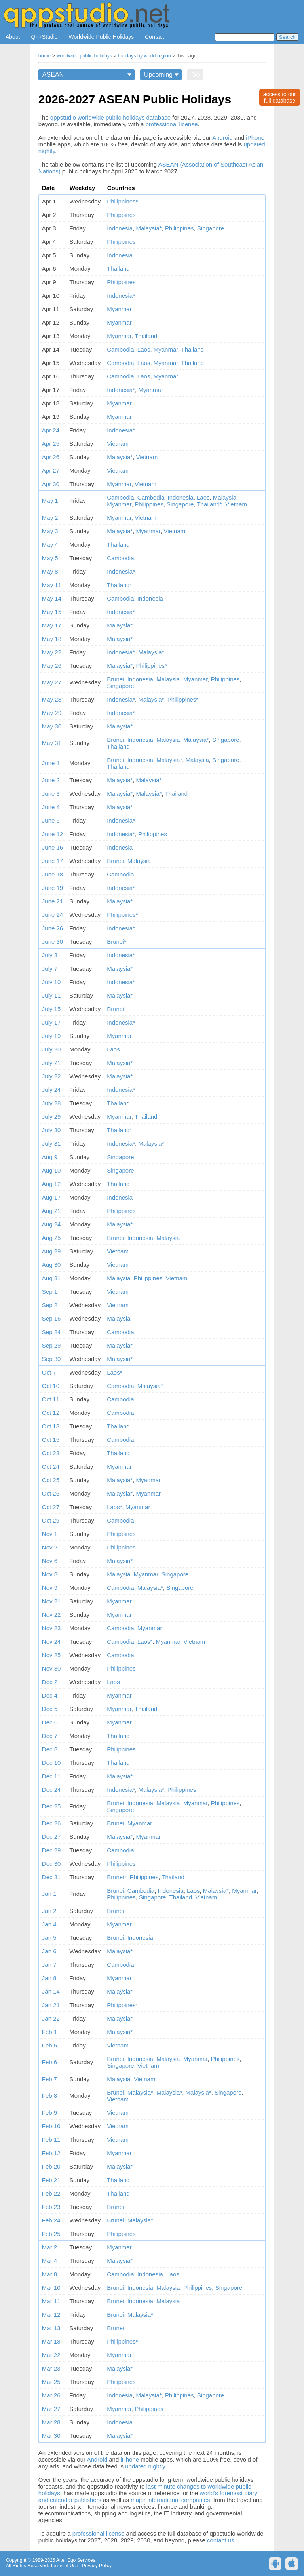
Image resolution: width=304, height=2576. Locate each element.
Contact (154, 37)
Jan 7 (49, 1964)
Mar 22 (51, 2355)
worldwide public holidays (84, 56)
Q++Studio (44, 37)
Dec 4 (49, 1695)
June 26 (52, 928)
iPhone (255, 137)
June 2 (51, 780)
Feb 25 (51, 2233)
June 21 (52, 901)
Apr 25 (50, 443)
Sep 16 (51, 1318)
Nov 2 (49, 1547)
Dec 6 (49, 1722)
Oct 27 (50, 1507)
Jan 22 (51, 2018)
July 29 (51, 1116)
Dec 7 (49, 1735)
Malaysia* (149, 228)
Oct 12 (50, 1412)
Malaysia (224, 497)
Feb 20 (51, 2166)
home (44, 56)
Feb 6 (49, 2062)
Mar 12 (51, 2314)
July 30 (51, 1130)
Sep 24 (51, 1332)
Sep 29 (51, 1345)
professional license (172, 124)
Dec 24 (51, 1789)
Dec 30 (51, 1863)
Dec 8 (49, 1749)
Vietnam (118, 443)
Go (195, 74)
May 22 (51, 652)
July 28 (51, 1103)
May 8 (50, 571)
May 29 (51, 712)
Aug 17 (51, 1197)
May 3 (50, 531)
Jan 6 (49, 1951)
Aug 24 (51, 1224)
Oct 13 (50, 1426)
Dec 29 (51, 1850)
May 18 (51, 638)
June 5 (51, 820)
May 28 (51, 699)
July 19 (51, 1035)
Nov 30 (51, 1668)
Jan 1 (49, 1893)
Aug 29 (51, 1251)
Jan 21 (51, 2005)
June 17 (52, 860)
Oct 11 (50, 1399)
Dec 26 (51, 1823)
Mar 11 (51, 2301)
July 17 (51, 1022)
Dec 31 (51, 1877)
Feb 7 (49, 2079)
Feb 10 (51, 2126)
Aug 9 (49, 1157)
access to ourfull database (279, 97)
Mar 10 (51, 2287)
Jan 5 (49, 1937)
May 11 (51, 585)
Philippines (121, 214)
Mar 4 (49, 2260)
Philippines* (122, 201)
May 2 (50, 517)
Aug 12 (51, 1184)
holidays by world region (144, 56)
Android (222, 137)
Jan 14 (51, 1991)
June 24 (52, 914)
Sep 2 (49, 1305)
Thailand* (209, 504)
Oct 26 (50, 1493)
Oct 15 (50, 1439)
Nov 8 (49, 1574)
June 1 (51, 763)
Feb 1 (49, 2031)
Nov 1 (49, 1533)
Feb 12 (51, 2153)
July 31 (51, 1143)
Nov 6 (49, 1560)
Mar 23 (51, 2368)
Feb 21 (51, 2180)
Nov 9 (49, 1587)
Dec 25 (51, 1806)
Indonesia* (121, 295)
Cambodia (120, 349)
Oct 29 (50, 1520)
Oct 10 (50, 1385)
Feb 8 (49, 2095)
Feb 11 (51, 2139)
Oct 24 (50, 1466)
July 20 (51, 1049)
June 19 (52, 887)
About (13, 37)
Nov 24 (51, 1641)
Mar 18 (51, 2341)
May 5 (50, 558)
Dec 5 (49, 1708)
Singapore (210, 228)
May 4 (50, 544)
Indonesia (120, 228)
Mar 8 (49, 2274)
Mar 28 (51, 2422)
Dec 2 (49, 1682)
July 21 (51, 1062)
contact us (220, 2540)
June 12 (52, 834)
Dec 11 (51, 1776)
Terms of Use (64, 2565)
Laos (143, 349)
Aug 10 (51, 1170)
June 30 (52, 941)
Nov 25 (51, 1655)
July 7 (49, 968)
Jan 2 (49, 1910)
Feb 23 (51, 2206)
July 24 (51, 1089)
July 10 (51, 982)
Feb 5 (49, 2045)
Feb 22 (51, 2193)
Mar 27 (51, 2408)
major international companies (170, 2499)
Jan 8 (49, 1978)
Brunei (115, 679)
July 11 (51, 995)
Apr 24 (50, 430)
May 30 (51, 726)
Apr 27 (50, 470)
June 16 (52, 847)
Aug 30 (51, 1264)
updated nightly (145, 2466)
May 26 (51, 665)
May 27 (51, 682)
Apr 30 (50, 484)
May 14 (51, 598)
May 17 (51, 625)
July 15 (51, 1009)
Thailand (118, 268)
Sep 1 (49, 1291)
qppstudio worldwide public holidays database (110, 117)
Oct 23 (50, 1453)
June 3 (51, 793)
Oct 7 (49, 1372)
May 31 (51, 743)
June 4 (51, 807)
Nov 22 (51, 1614)
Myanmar (119, 309)
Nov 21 (51, 1601)
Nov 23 (51, 1628)
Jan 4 (49, 1924)
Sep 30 (51, 1358)
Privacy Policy (96, 2565)
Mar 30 (51, 2435)
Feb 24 (51, 2220)
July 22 (51, 1076)
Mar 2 (49, 2247)
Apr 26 (50, 457)
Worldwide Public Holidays (101, 37)
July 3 (49, 955)
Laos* (114, 1372)
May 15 (51, 611)
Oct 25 (50, 1480)
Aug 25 (51, 1237)
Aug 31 (51, 1278)
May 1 (50, 500)
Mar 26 (51, 2395)
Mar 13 (51, 2328)
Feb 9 (49, 2112)
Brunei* (116, 941)
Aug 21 (51, 1210)
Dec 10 (51, 1762)
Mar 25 (51, 2381)
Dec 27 (51, 1836)
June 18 (52, 874)
